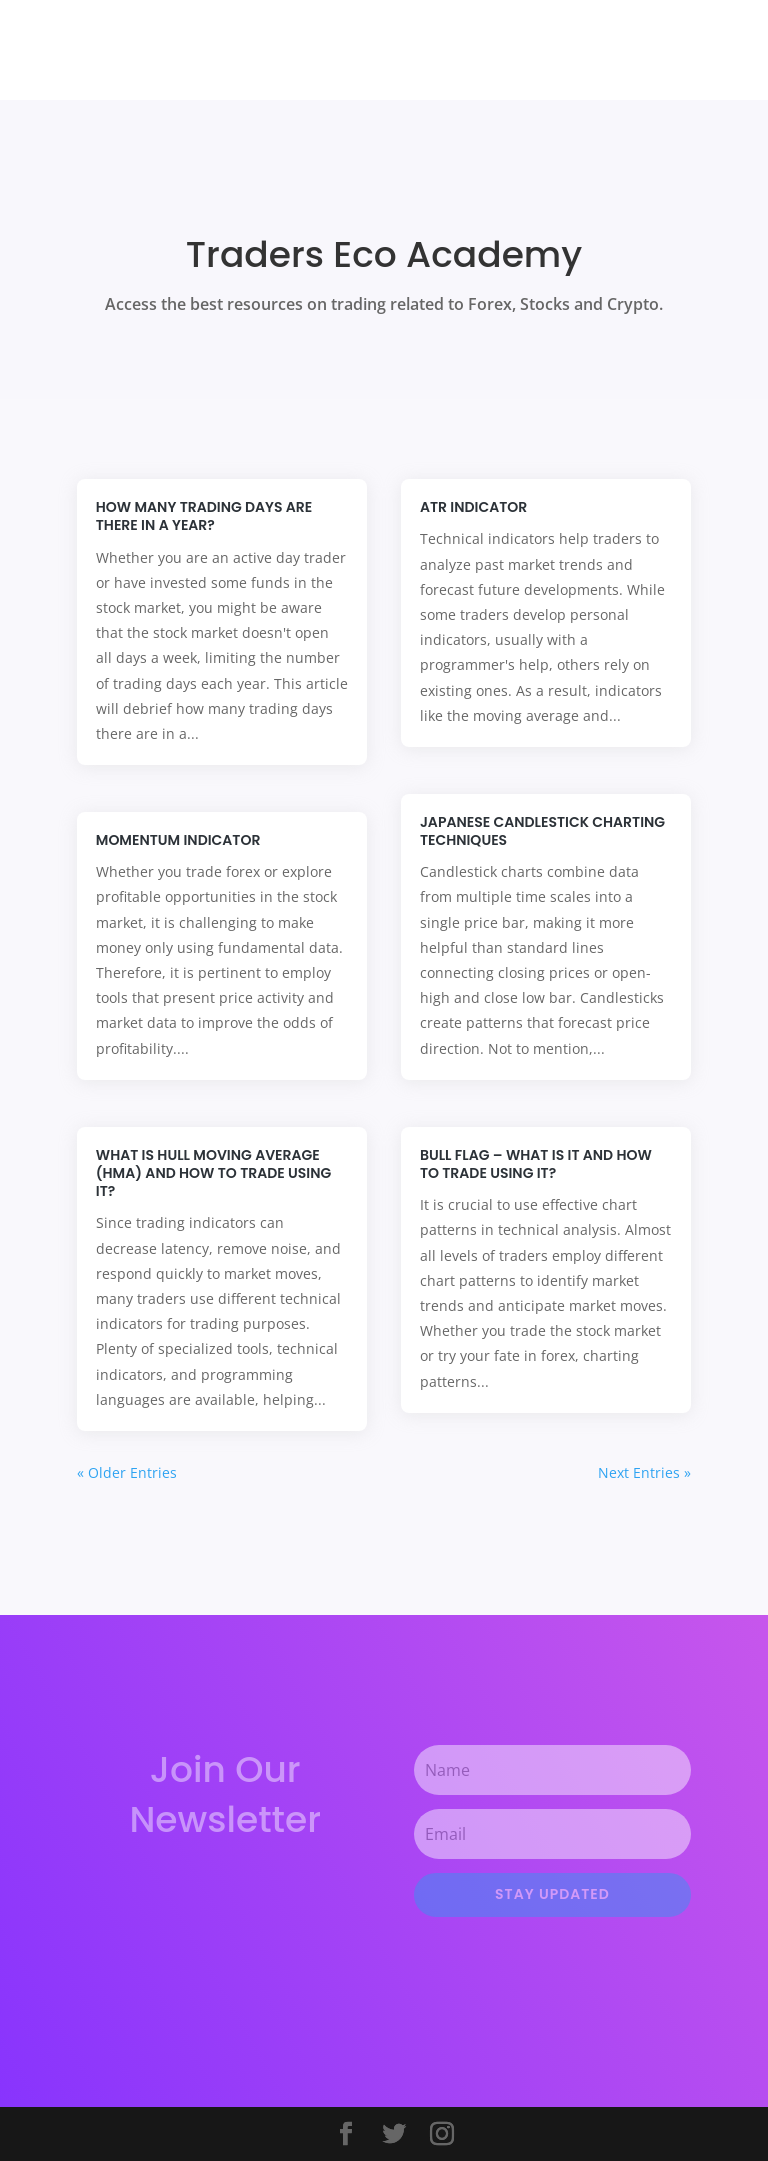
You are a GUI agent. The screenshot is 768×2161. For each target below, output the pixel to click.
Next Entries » (644, 1472)
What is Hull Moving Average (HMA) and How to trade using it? (213, 1173)
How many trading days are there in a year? (204, 516)
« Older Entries (127, 1472)
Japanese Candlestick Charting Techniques (542, 831)
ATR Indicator (475, 507)
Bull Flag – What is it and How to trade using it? (536, 1164)
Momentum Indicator (178, 840)
